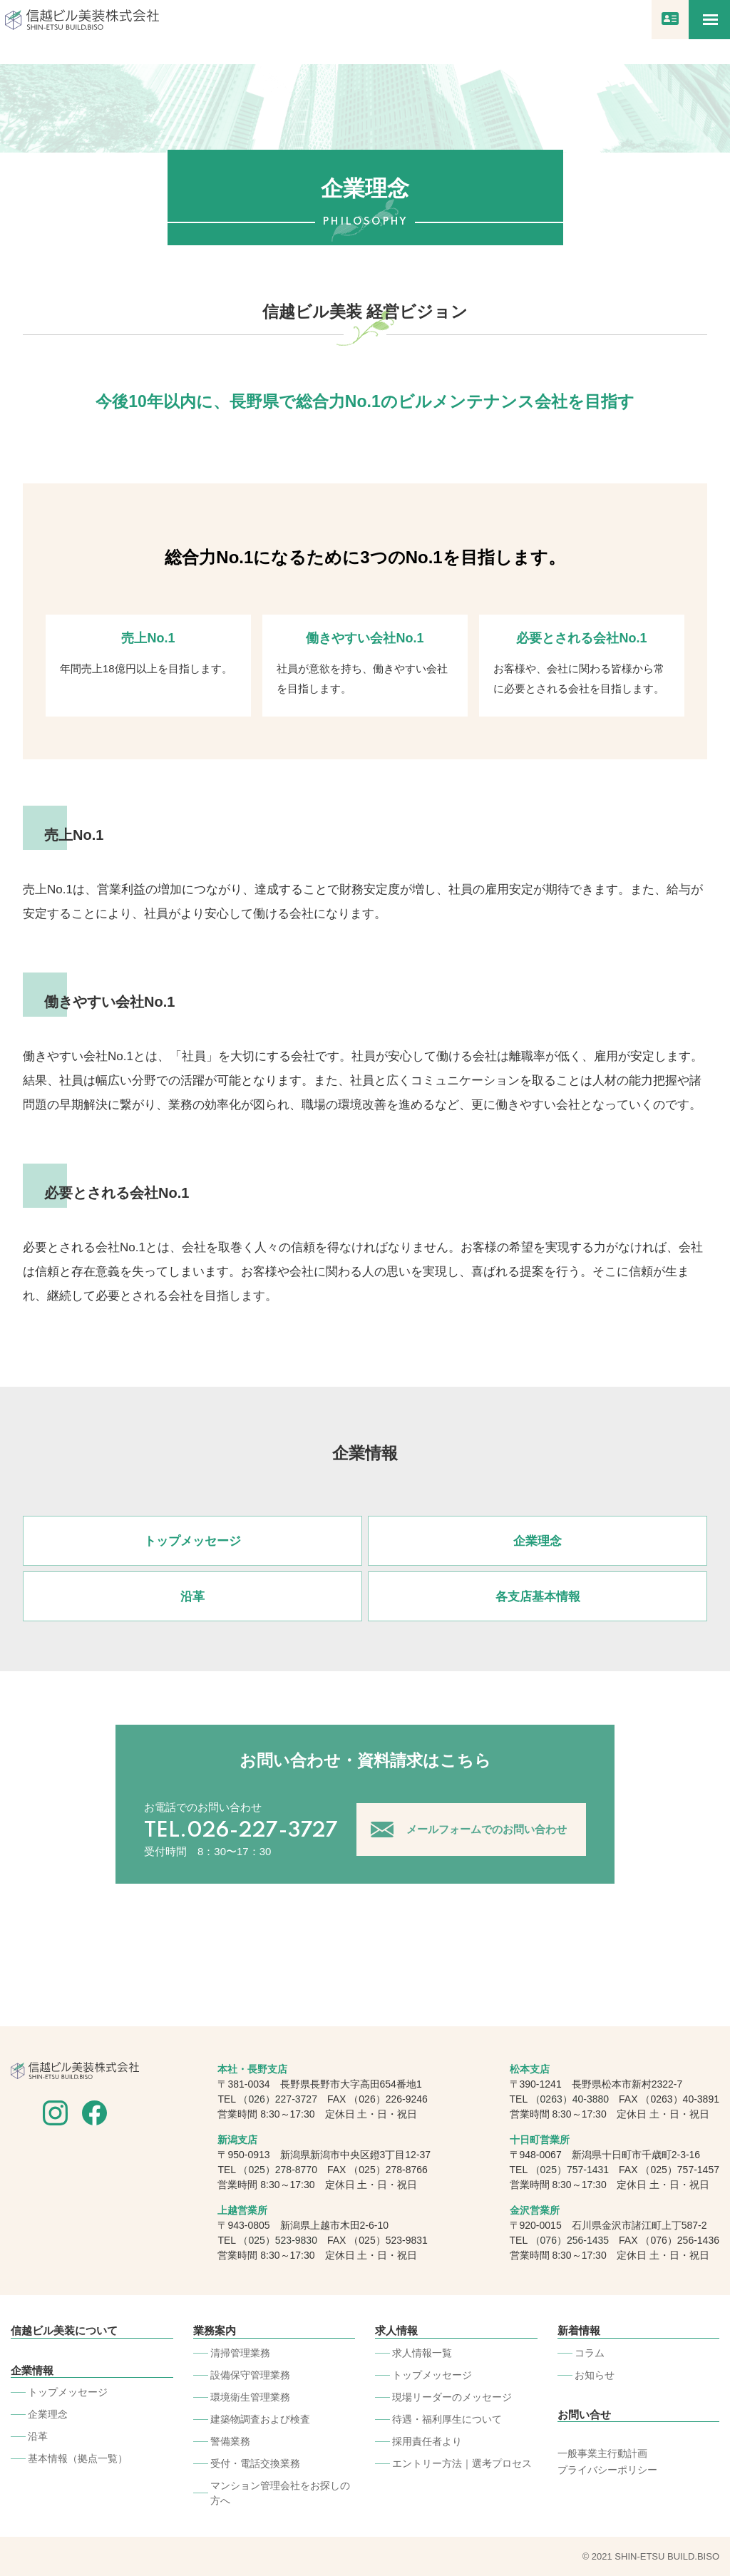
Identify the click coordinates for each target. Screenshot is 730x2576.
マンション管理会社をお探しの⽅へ (280, 2492)
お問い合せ (584, 2414)
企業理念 (537, 1541)
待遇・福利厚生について (447, 2418)
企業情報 (32, 2370)
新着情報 (578, 2330)
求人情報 (396, 2330)
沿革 (192, 1596)
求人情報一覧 (422, 2352)
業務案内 (214, 2330)
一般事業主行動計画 (602, 2453)
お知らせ (595, 2374)
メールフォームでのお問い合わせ (486, 1829)
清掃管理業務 (240, 2352)
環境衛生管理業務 (250, 2396)
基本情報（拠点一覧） (78, 2458)
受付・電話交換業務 (255, 2462)
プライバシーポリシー (607, 2469)
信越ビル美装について (64, 2330)
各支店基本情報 (537, 1596)
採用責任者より (427, 2440)
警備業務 (230, 2440)
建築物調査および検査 (260, 2418)
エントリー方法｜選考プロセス (462, 2462)
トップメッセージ (192, 1541)
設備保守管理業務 (250, 2374)
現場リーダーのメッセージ (452, 2396)
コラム (590, 2352)
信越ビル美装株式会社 (82, 19)
